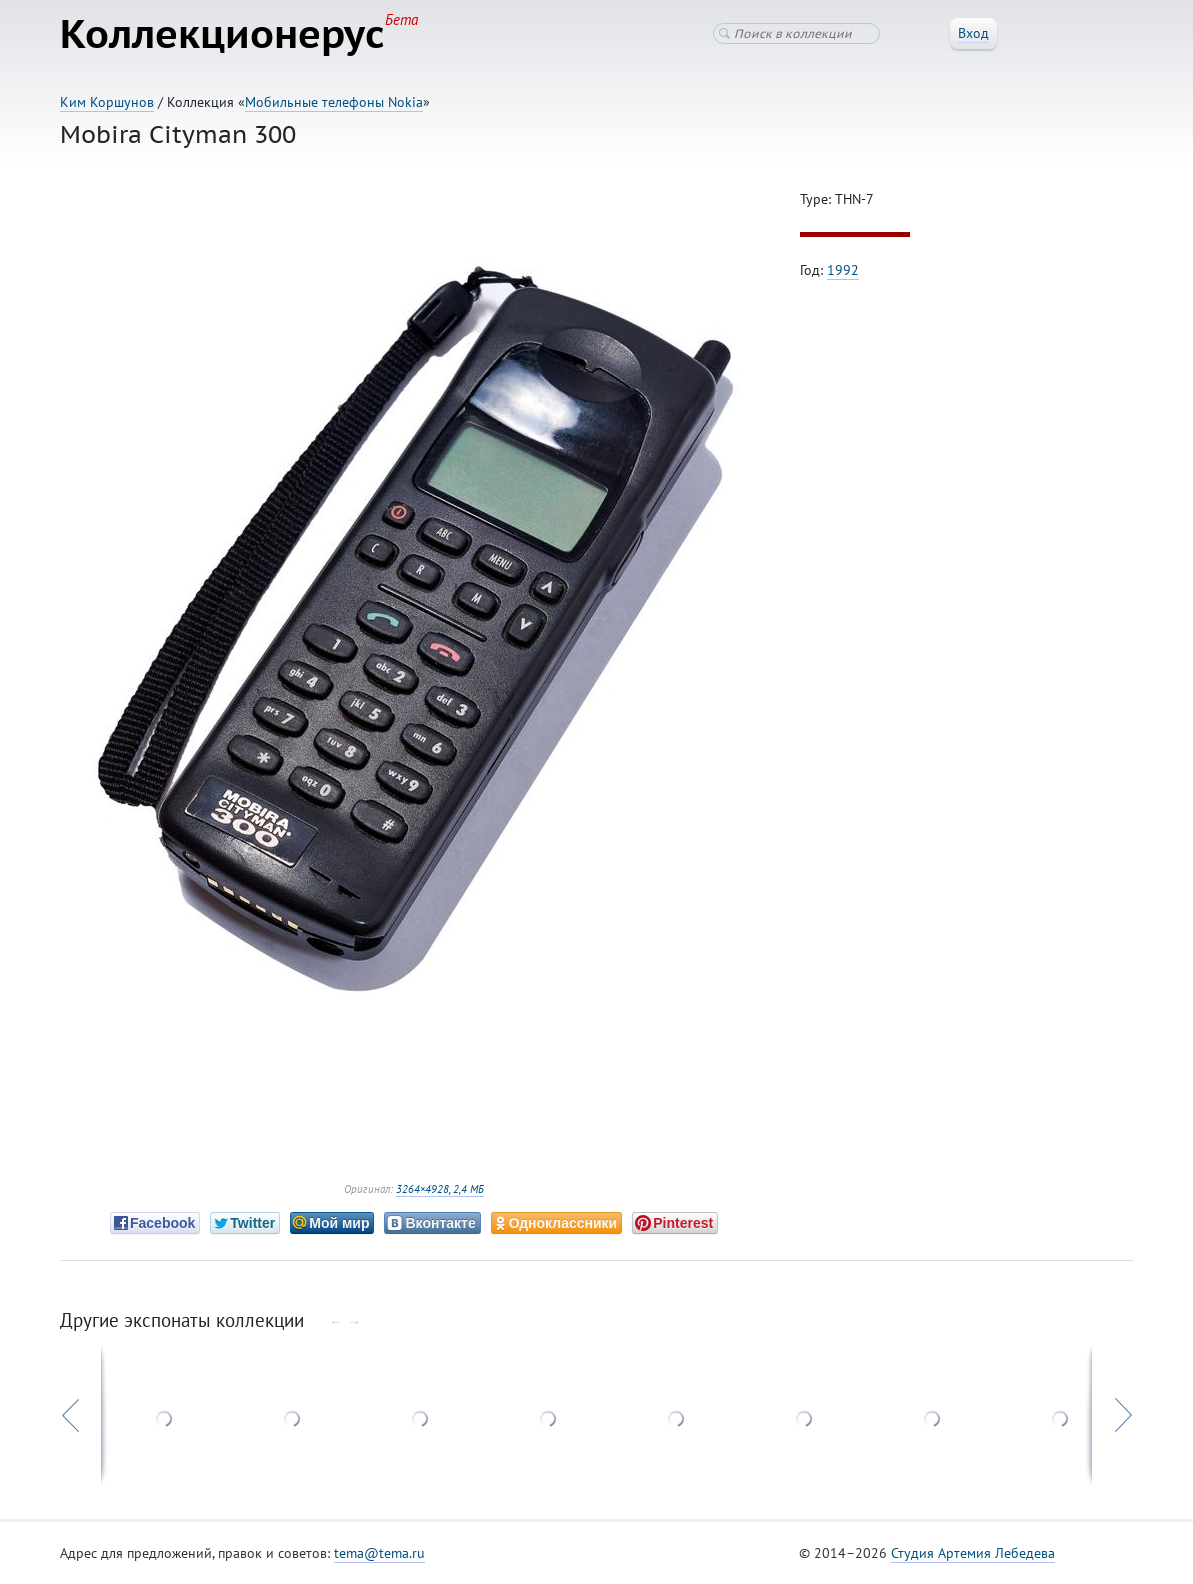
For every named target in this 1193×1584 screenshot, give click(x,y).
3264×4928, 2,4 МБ (440, 1189)
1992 (843, 270)
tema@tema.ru (379, 1553)
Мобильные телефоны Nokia (334, 102)
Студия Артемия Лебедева (973, 1553)
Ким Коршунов (107, 102)
